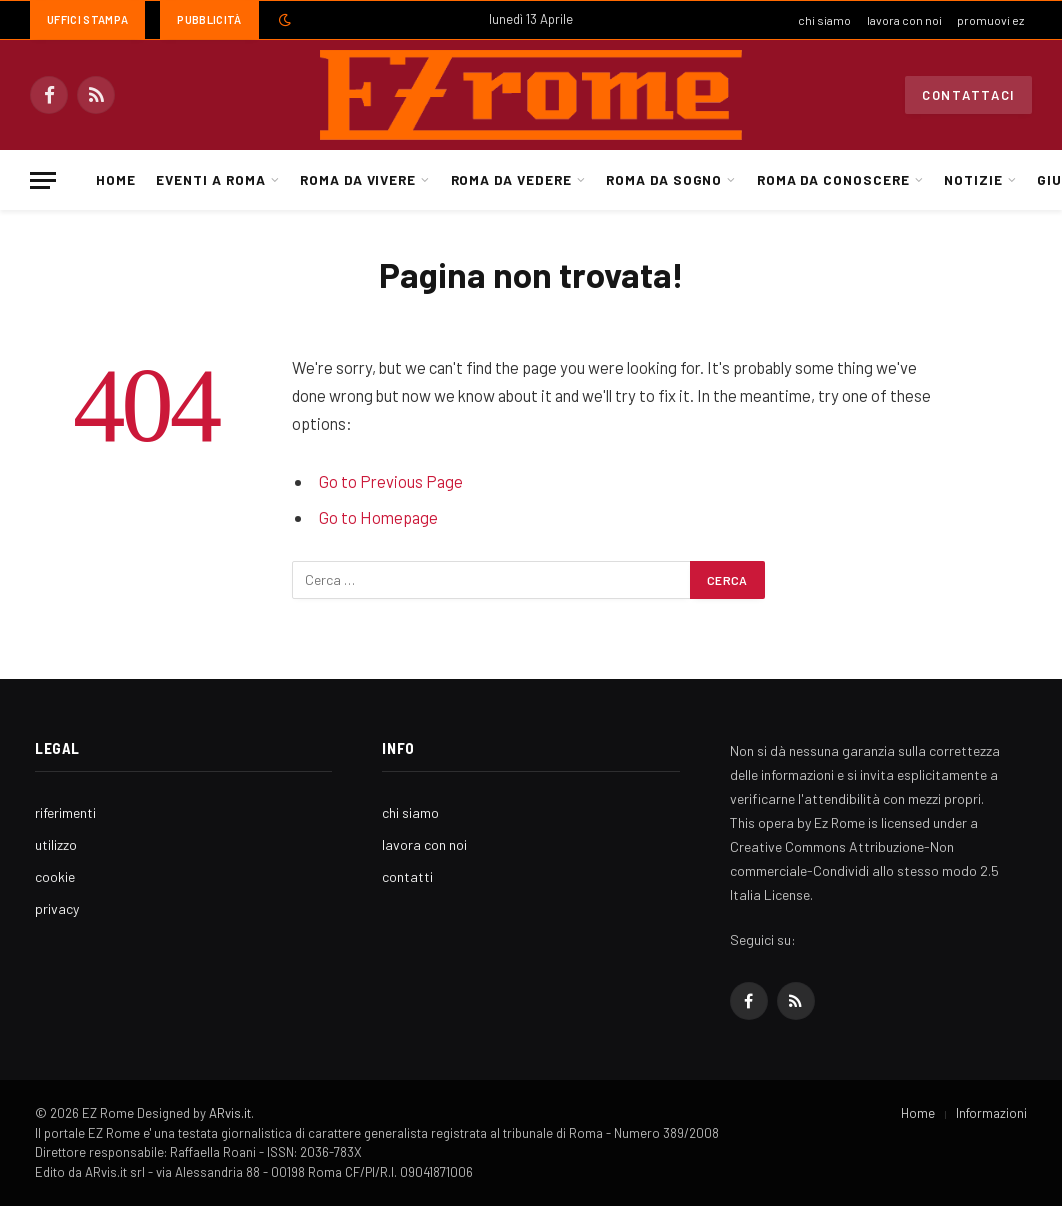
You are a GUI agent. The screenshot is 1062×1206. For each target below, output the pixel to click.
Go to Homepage (378, 517)
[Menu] (43, 180)
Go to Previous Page (391, 481)
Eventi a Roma (210, 179)
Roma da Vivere (358, 179)
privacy (57, 908)
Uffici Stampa (87, 19)
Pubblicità (209, 19)
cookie (55, 876)
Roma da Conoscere (833, 179)
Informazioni (991, 1113)
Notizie (973, 179)
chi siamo (824, 20)
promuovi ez (990, 20)
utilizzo (56, 844)
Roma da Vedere (511, 179)
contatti (407, 876)
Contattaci (968, 95)
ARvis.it (230, 1113)
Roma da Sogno (664, 179)
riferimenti (65, 812)
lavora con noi (904, 20)
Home (116, 179)
